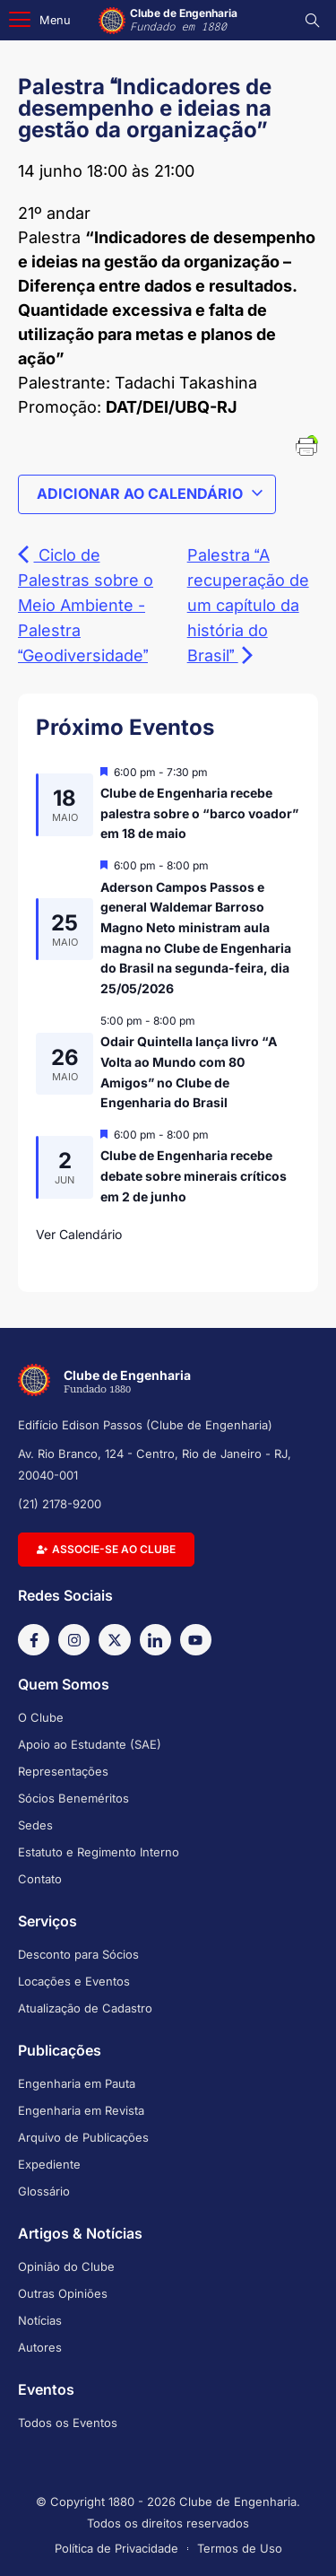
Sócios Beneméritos (73, 1798)
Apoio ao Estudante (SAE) (89, 1744)
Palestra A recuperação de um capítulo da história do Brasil (248, 605)
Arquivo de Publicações (83, 2137)
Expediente (49, 2164)
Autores (40, 2347)
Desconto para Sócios (78, 1954)
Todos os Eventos (67, 2422)
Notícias (40, 2320)
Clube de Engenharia (183, 19)
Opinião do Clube (66, 2266)
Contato (40, 1879)
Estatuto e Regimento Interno (98, 1852)
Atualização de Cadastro (85, 2008)
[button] (40, 20)
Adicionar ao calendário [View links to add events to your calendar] (150, 493)
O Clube (41, 1717)
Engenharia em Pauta (76, 2083)
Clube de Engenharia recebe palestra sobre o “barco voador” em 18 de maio (199, 813)
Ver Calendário (79, 1234)
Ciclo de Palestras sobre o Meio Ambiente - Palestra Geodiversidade (85, 605)
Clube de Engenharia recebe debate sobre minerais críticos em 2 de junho (193, 1175)
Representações (63, 1771)
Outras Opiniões (63, 2293)
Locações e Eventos (74, 1981)
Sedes (35, 1825)
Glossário (44, 2191)
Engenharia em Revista (81, 2110)
